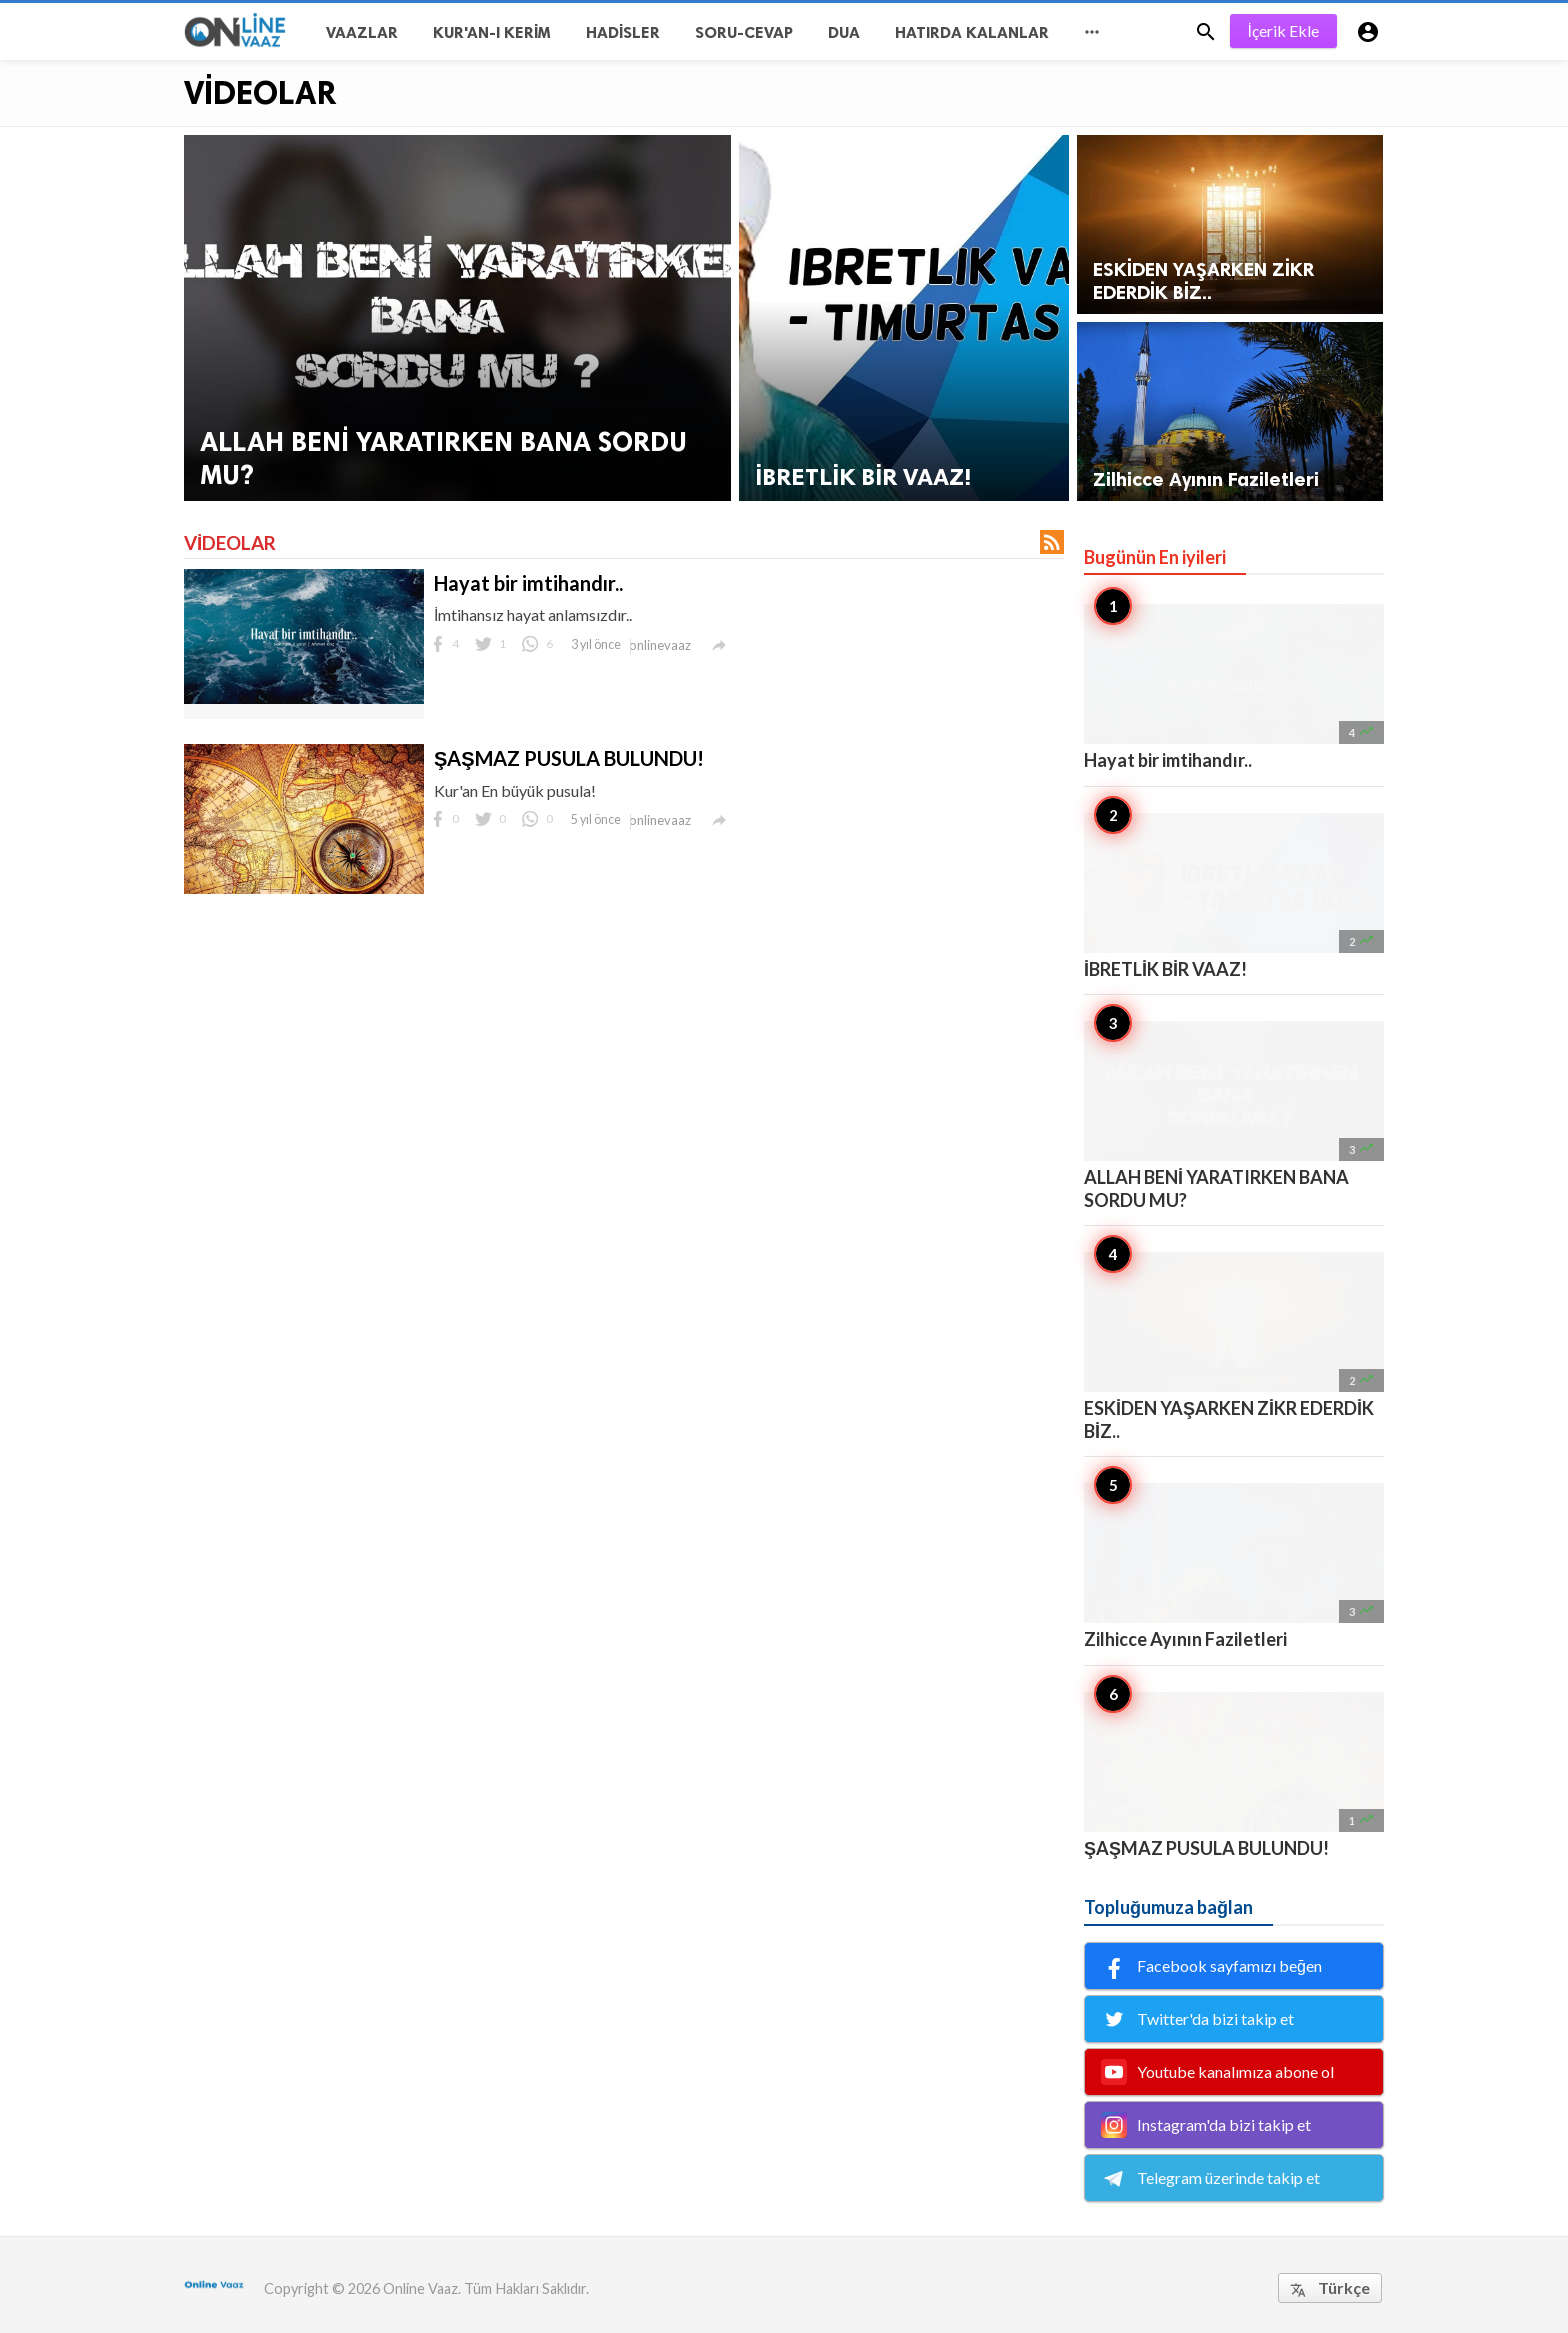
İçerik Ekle (1283, 30)
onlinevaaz (660, 645)
